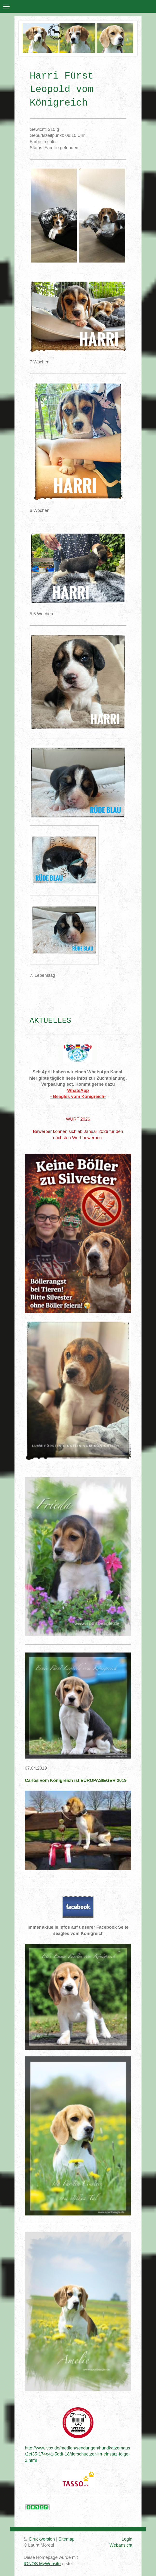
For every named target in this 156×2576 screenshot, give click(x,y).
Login (126, 2539)
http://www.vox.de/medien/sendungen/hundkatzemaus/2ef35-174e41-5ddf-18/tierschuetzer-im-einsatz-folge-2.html (77, 2454)
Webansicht (120, 2545)
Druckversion (40, 2539)
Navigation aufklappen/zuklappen (78, 6)
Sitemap (66, 2539)
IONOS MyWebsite (42, 2563)
